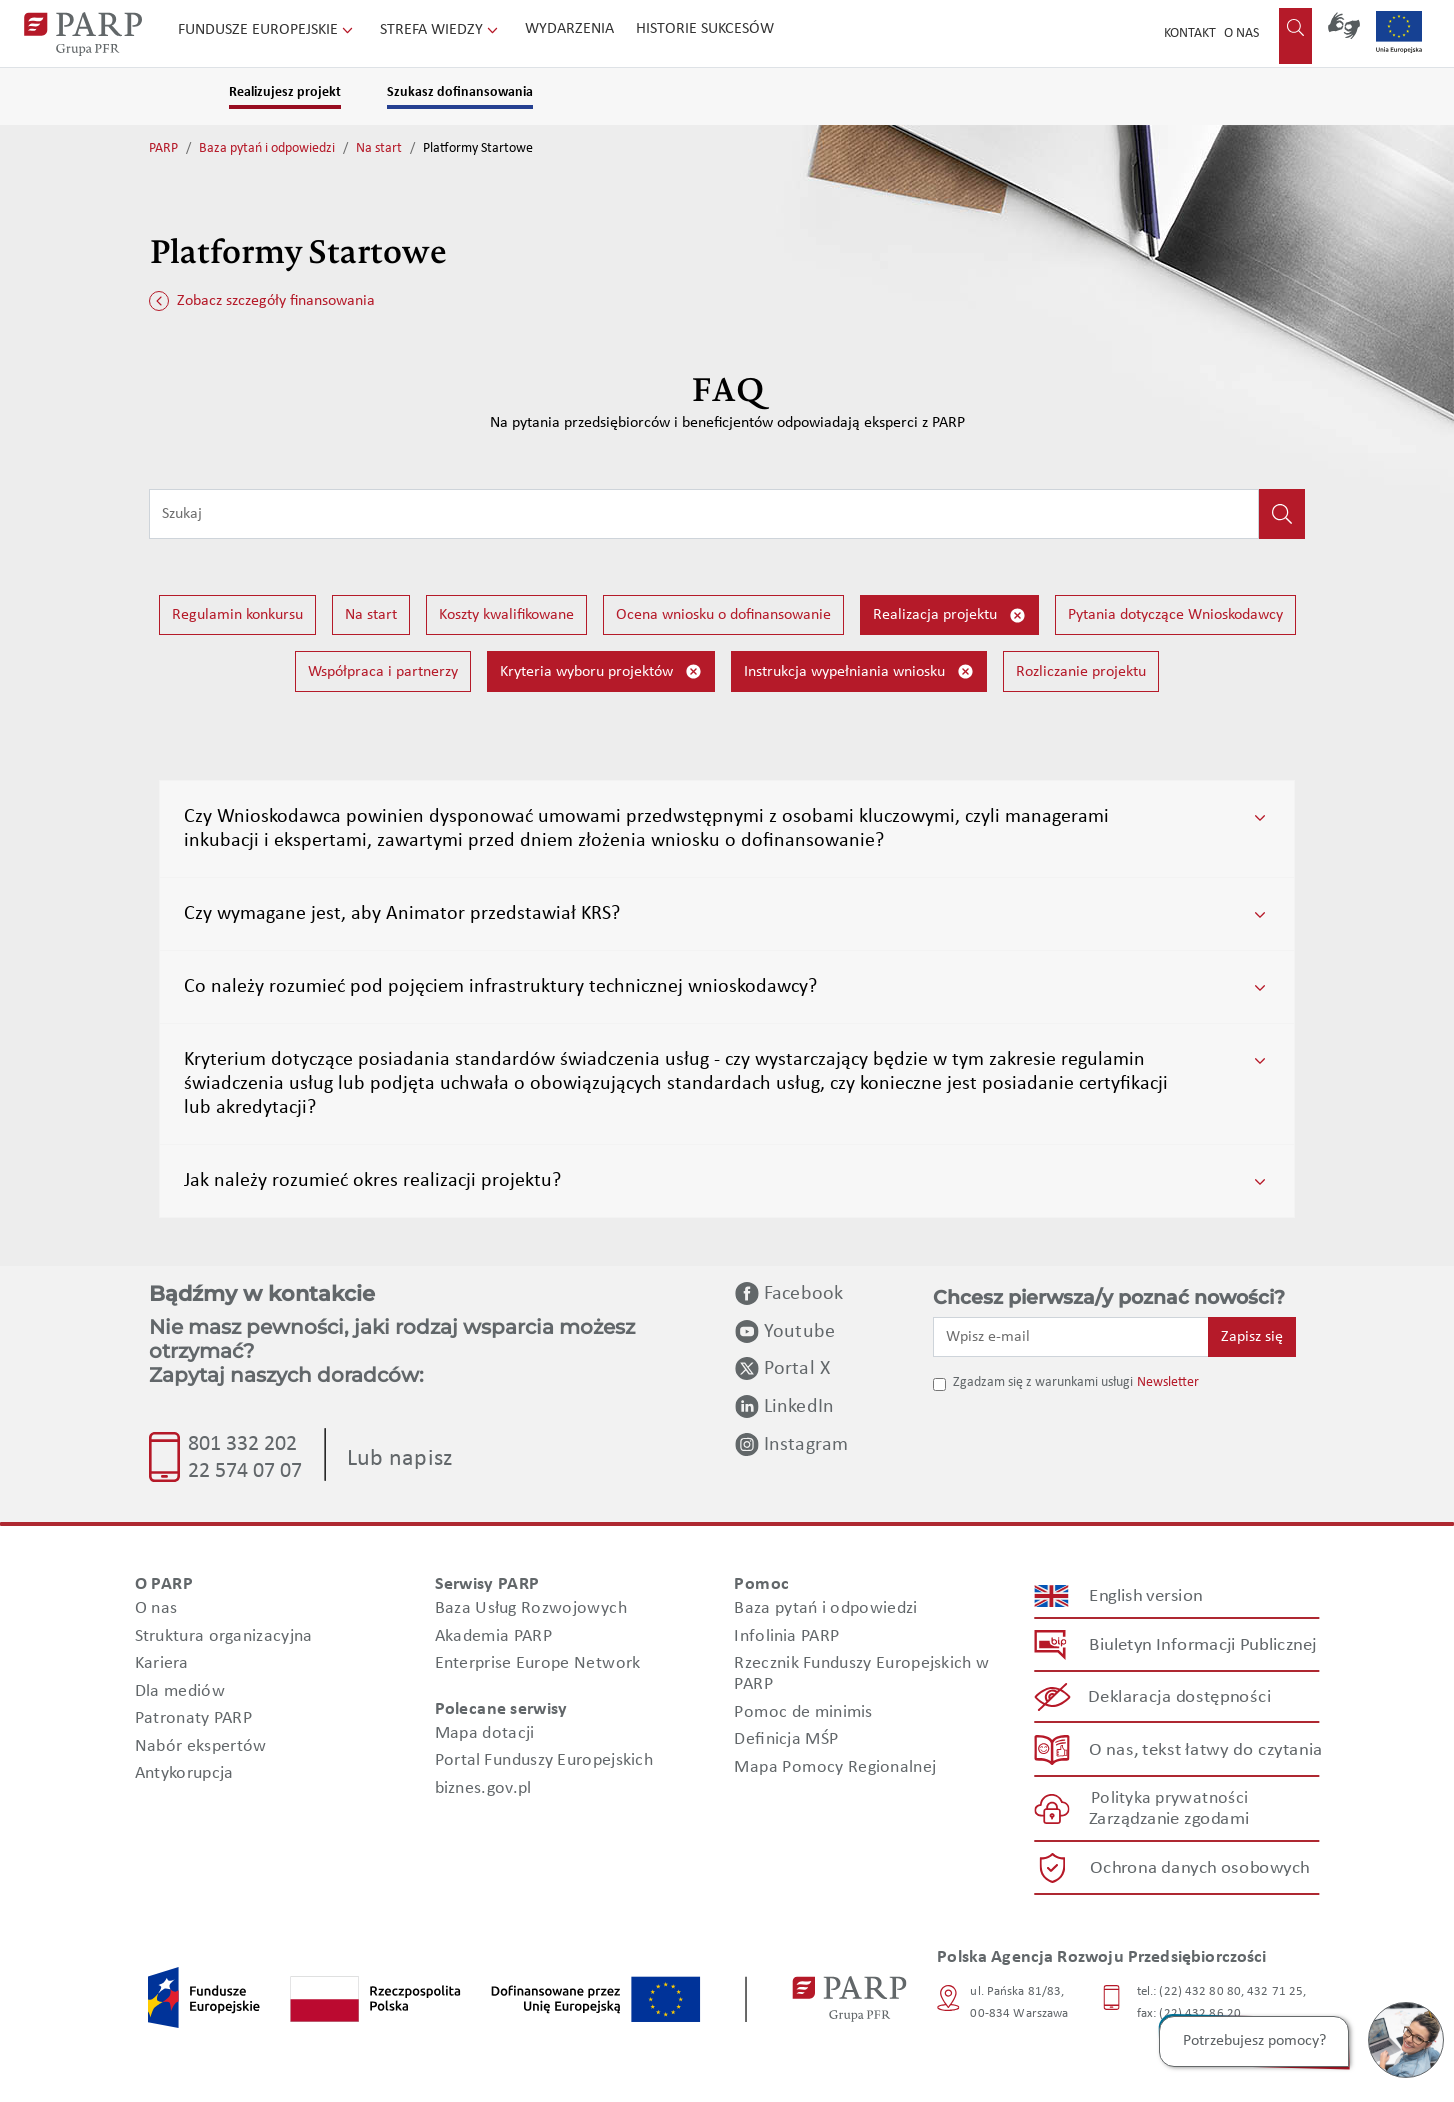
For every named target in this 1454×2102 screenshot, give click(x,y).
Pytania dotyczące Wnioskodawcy (1175, 615)
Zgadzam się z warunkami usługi (1043, 1382)
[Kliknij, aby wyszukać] (1282, 514)
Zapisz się (1252, 1337)
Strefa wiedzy (441, 30)
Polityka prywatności (1169, 1798)
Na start (379, 148)
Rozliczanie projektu (1081, 672)
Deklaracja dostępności (1180, 1697)
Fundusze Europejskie (267, 30)
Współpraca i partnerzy (383, 672)
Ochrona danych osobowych (1200, 1867)
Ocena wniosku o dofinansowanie (723, 615)
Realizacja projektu (949, 615)
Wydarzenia (569, 29)
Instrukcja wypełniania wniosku (859, 671)
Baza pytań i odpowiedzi (267, 148)
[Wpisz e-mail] (1071, 1337)
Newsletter (1168, 1382)
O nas (1241, 33)
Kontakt (1190, 33)
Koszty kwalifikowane (506, 615)
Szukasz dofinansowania (460, 92)
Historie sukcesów (705, 29)
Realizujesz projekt (285, 92)
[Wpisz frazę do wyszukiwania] (704, 514)
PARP (163, 148)
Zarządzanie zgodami (1169, 1819)
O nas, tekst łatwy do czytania (1206, 1749)
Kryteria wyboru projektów (601, 671)
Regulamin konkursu (237, 615)
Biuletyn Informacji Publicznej (1202, 1644)
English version (1147, 1595)
